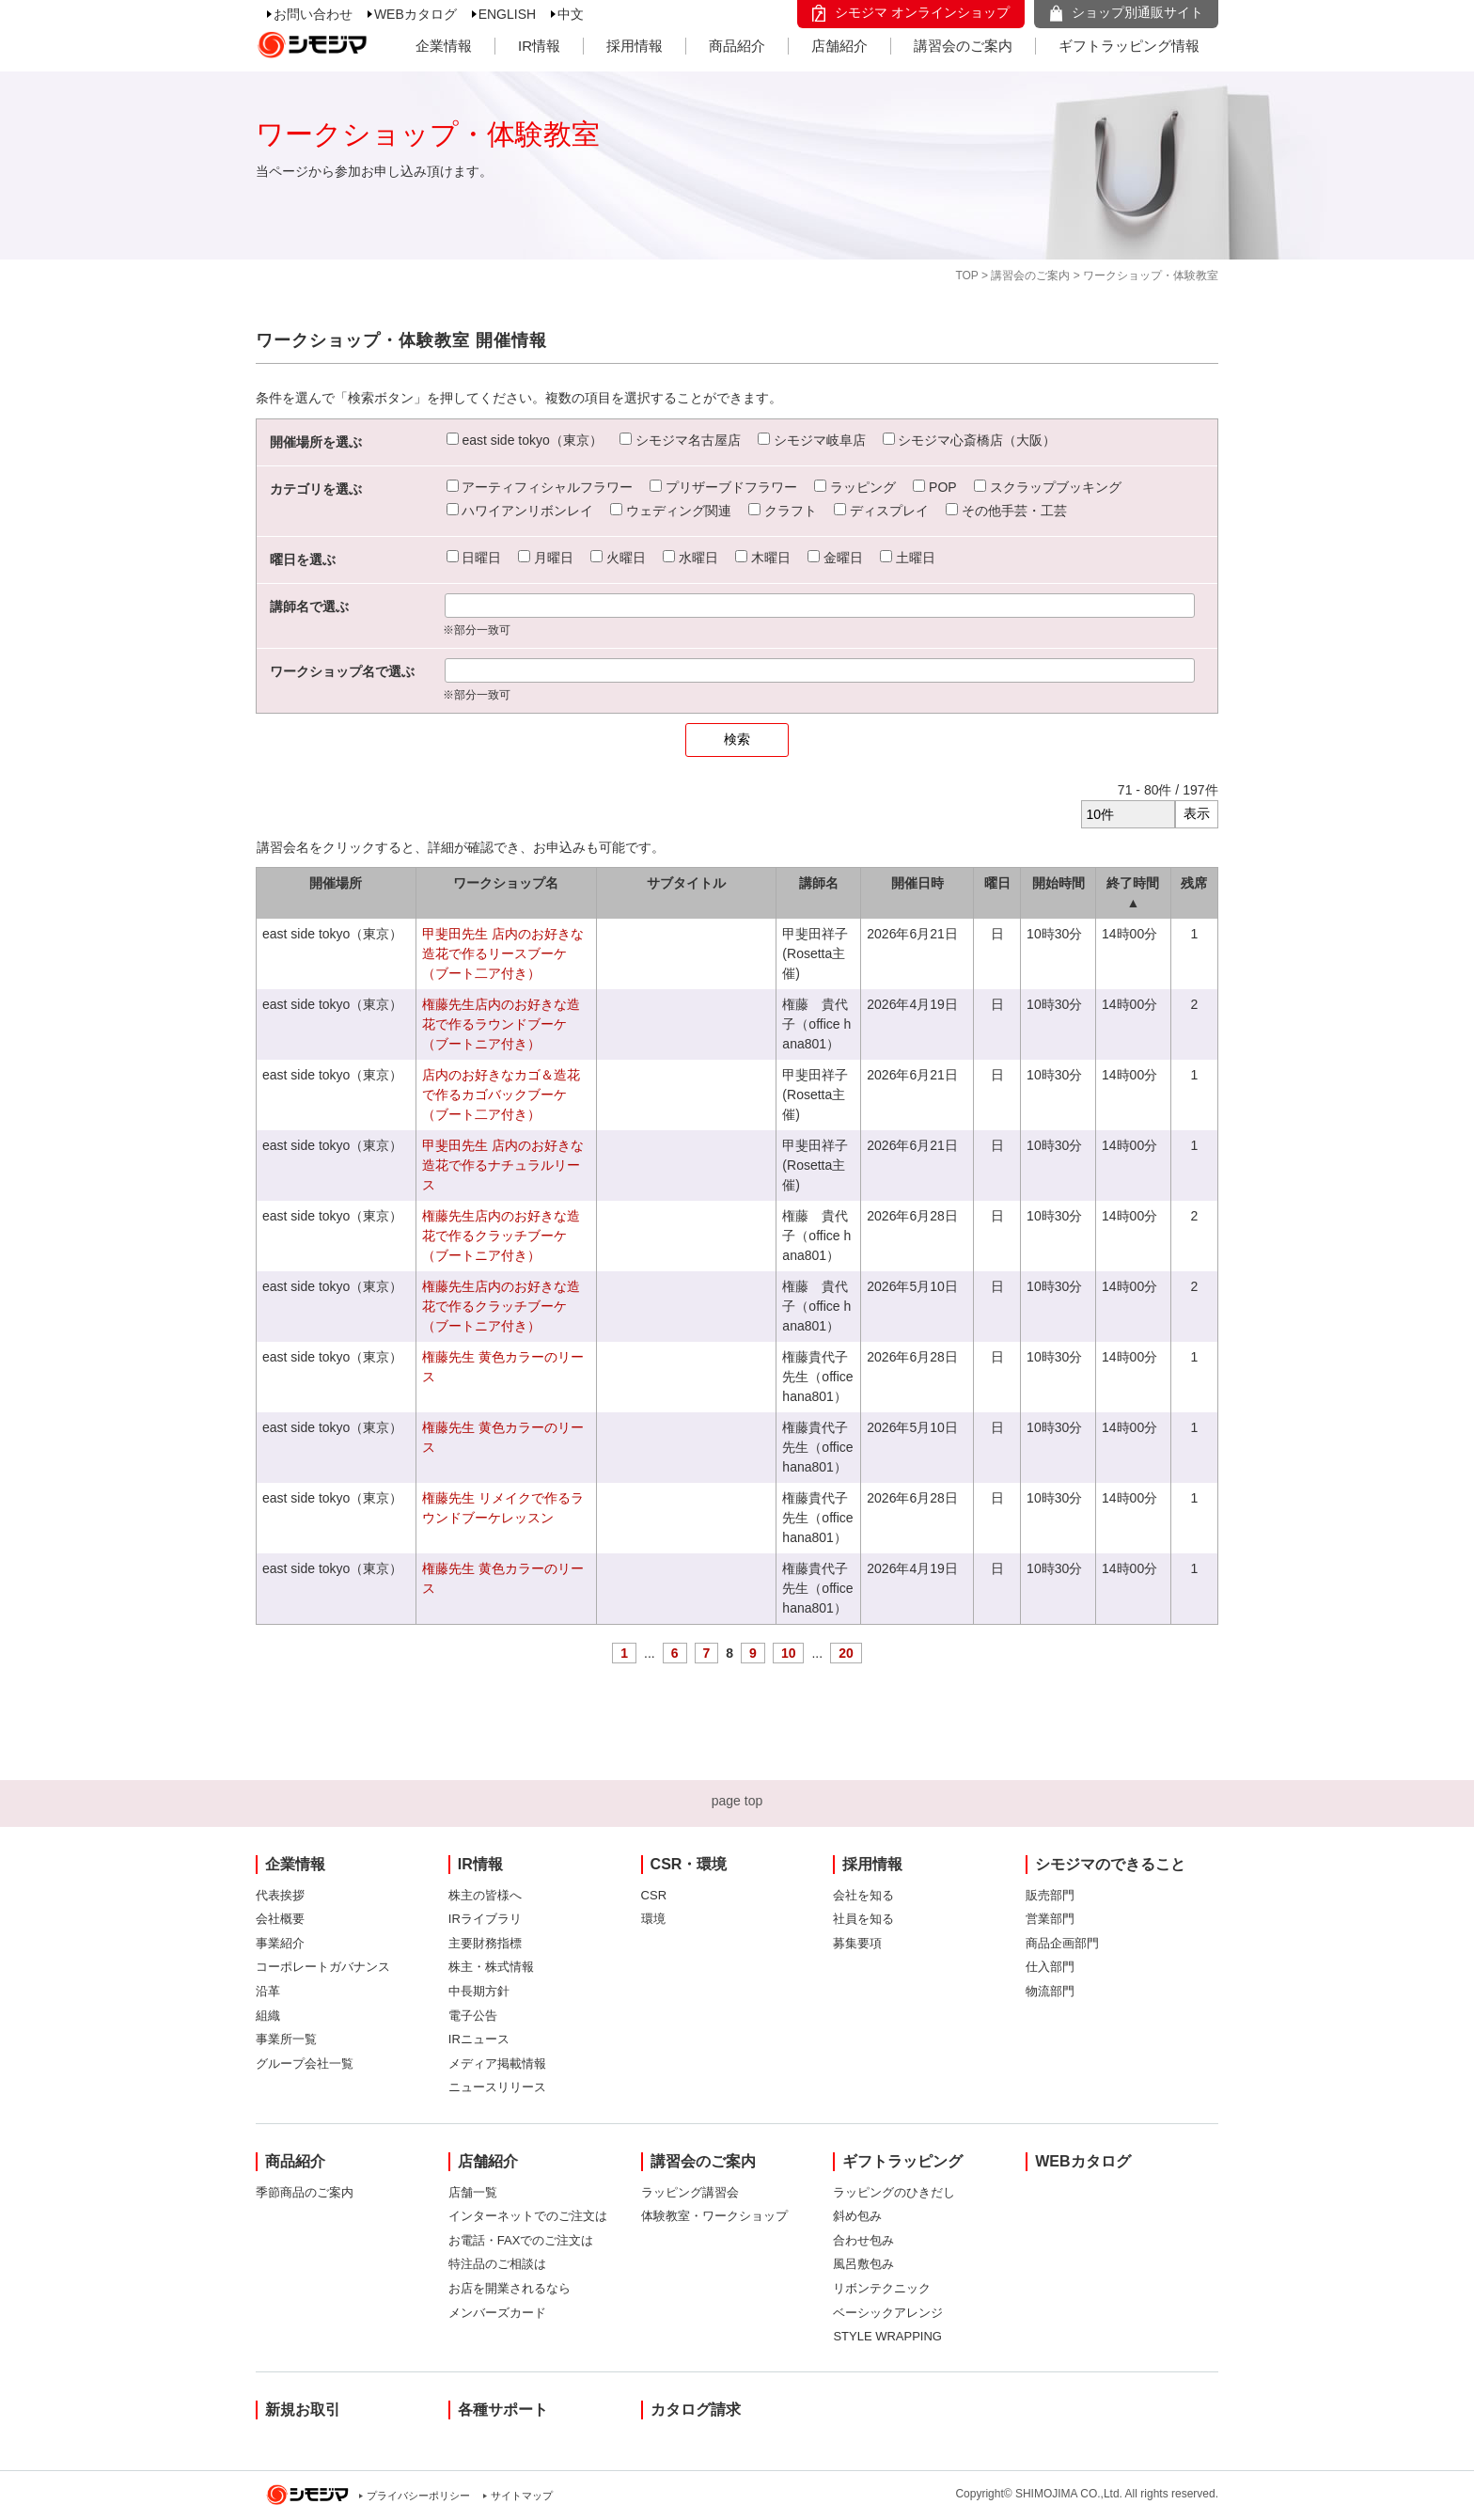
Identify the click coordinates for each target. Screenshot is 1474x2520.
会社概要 (280, 1919)
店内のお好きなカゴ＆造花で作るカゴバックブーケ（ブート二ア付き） (501, 1094)
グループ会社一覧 (304, 2063)
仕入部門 (1050, 1967)
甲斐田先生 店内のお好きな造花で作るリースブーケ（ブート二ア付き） (503, 953)
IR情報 (539, 46)
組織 (268, 2015)
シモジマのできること (1110, 1864)
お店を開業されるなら (509, 2288)
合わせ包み (863, 2240)
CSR (653, 1895)
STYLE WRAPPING (887, 2336)
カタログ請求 (696, 2410)
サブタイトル (686, 882)
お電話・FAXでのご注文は (521, 2240)
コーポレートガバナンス (323, 1967)
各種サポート (503, 2410)
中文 (570, 14)
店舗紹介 (839, 46)
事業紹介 (280, 1943)
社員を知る (863, 1919)
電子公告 (472, 2015)
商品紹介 (737, 46)
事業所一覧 (286, 2039)
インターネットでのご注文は (527, 2216)
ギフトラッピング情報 (1129, 46)
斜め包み (857, 2216)
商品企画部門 (1062, 1943)
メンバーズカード (497, 2313)
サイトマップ (522, 2495)
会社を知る (863, 1895)
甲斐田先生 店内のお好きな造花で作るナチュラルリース (503, 1165)
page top (737, 1800)
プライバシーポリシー (418, 2495)
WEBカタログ (415, 14)
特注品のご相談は (497, 2264)
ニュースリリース (497, 2087)
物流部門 (1050, 1991)
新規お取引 (302, 2410)
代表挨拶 (280, 1895)
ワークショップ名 (505, 882)
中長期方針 (479, 1991)
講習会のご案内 (963, 46)
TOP (966, 275)
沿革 (268, 1991)
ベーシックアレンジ (888, 2313)
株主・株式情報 (491, 1967)
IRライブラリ (485, 1919)
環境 (653, 1919)
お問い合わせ (313, 14)
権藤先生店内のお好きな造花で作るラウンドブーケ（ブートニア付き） (501, 1024)
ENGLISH (507, 14)
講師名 (819, 882)
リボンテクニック (882, 2288)
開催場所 (335, 882)
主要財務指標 (485, 1943)
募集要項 (857, 1943)
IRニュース (479, 2039)
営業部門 (1050, 1919)
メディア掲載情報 (497, 2063)
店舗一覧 (472, 2192)
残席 (1194, 882)
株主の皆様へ (485, 1895)
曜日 (997, 882)
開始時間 (1058, 882)
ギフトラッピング (902, 2161)
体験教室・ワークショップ (714, 2216)
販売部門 (1050, 1895)
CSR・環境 (689, 1864)
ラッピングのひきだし (894, 2192)
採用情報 (634, 46)
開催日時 (917, 882)
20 (846, 1653)
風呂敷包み (863, 2264)
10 (788, 1653)
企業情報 (444, 46)
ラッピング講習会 (690, 2192)
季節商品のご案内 (304, 2192)
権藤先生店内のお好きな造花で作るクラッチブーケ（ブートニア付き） (501, 1235)
